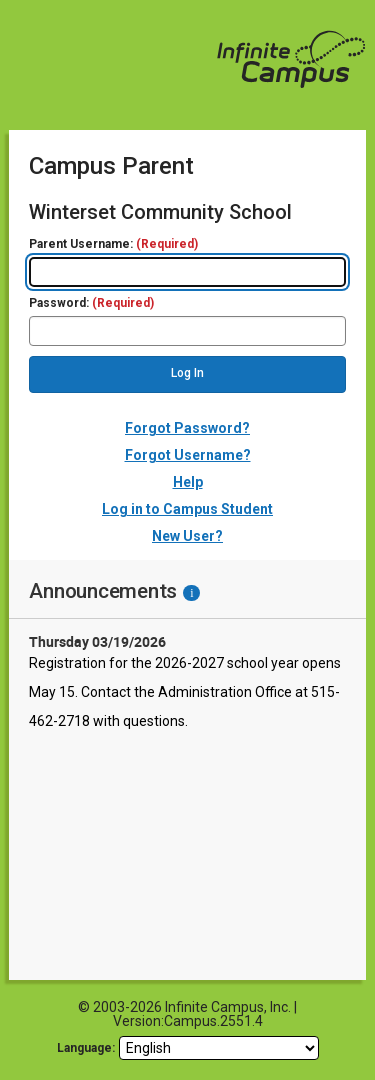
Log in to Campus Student (187, 509)
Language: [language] (86, 1048)
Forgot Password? (187, 428)
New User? (187, 536)
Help (188, 482)
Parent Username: (113, 244)
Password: (91, 303)
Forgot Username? (188, 455)
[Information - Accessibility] (191, 593)
